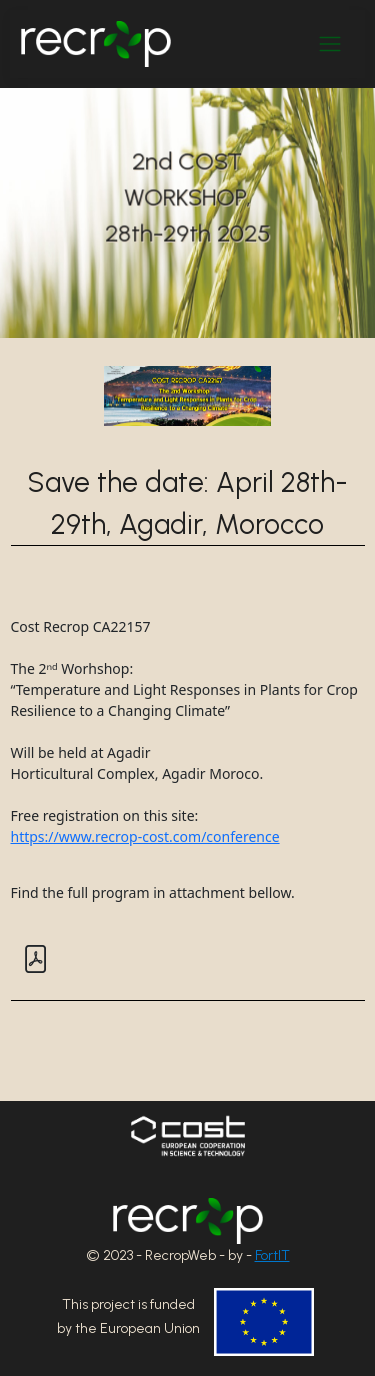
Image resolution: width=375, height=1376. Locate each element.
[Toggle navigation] (329, 44)
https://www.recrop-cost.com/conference (145, 836)
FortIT (272, 1255)
